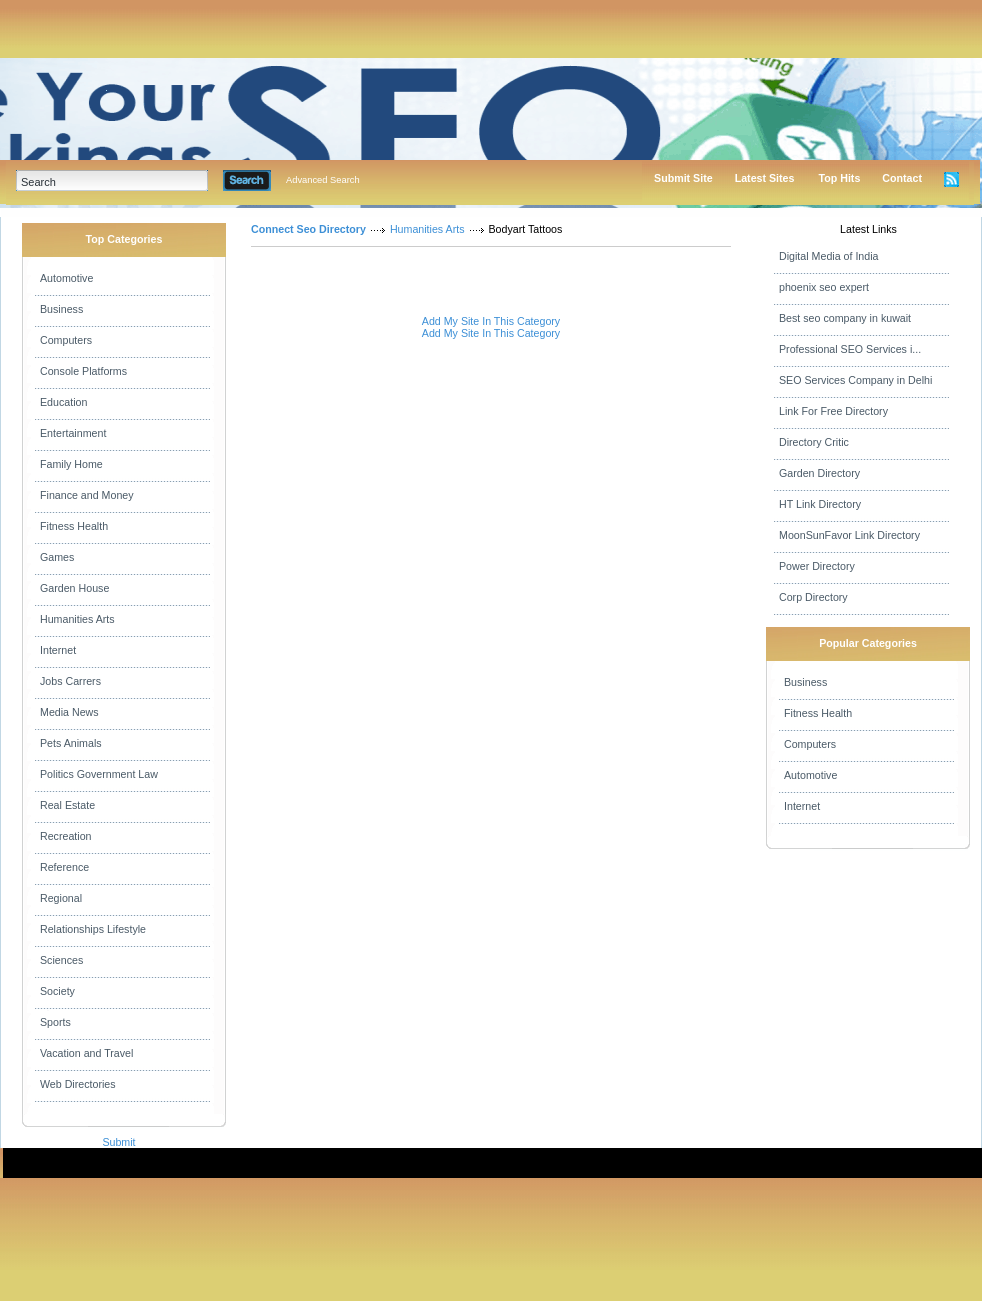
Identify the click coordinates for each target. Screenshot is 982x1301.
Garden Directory (819, 473)
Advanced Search (323, 180)
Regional (61, 898)
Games (57, 557)
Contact (902, 178)
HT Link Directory (820, 504)
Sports (55, 1022)
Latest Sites (765, 178)
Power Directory (817, 566)
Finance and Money (87, 495)
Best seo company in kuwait (845, 318)
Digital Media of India (829, 256)
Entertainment (73, 433)
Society (57, 991)
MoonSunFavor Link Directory (849, 535)
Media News (69, 712)
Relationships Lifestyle (93, 929)
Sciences (61, 960)
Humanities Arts (77, 619)
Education (63, 402)
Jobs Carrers (70, 681)
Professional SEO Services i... (850, 349)
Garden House (74, 588)
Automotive (66, 278)
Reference (64, 867)
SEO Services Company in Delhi (855, 380)
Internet (58, 650)
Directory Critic (814, 442)
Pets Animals (71, 743)
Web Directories (78, 1084)
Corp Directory (813, 597)
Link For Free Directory (833, 411)
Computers (66, 340)
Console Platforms (83, 371)
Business (61, 309)
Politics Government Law (99, 774)
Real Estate (67, 805)
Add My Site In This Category (491, 321)
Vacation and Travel (86, 1053)
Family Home (71, 464)
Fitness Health (74, 526)
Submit (118, 1142)
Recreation (66, 836)
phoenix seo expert (824, 287)
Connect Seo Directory (308, 229)
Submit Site (683, 178)
